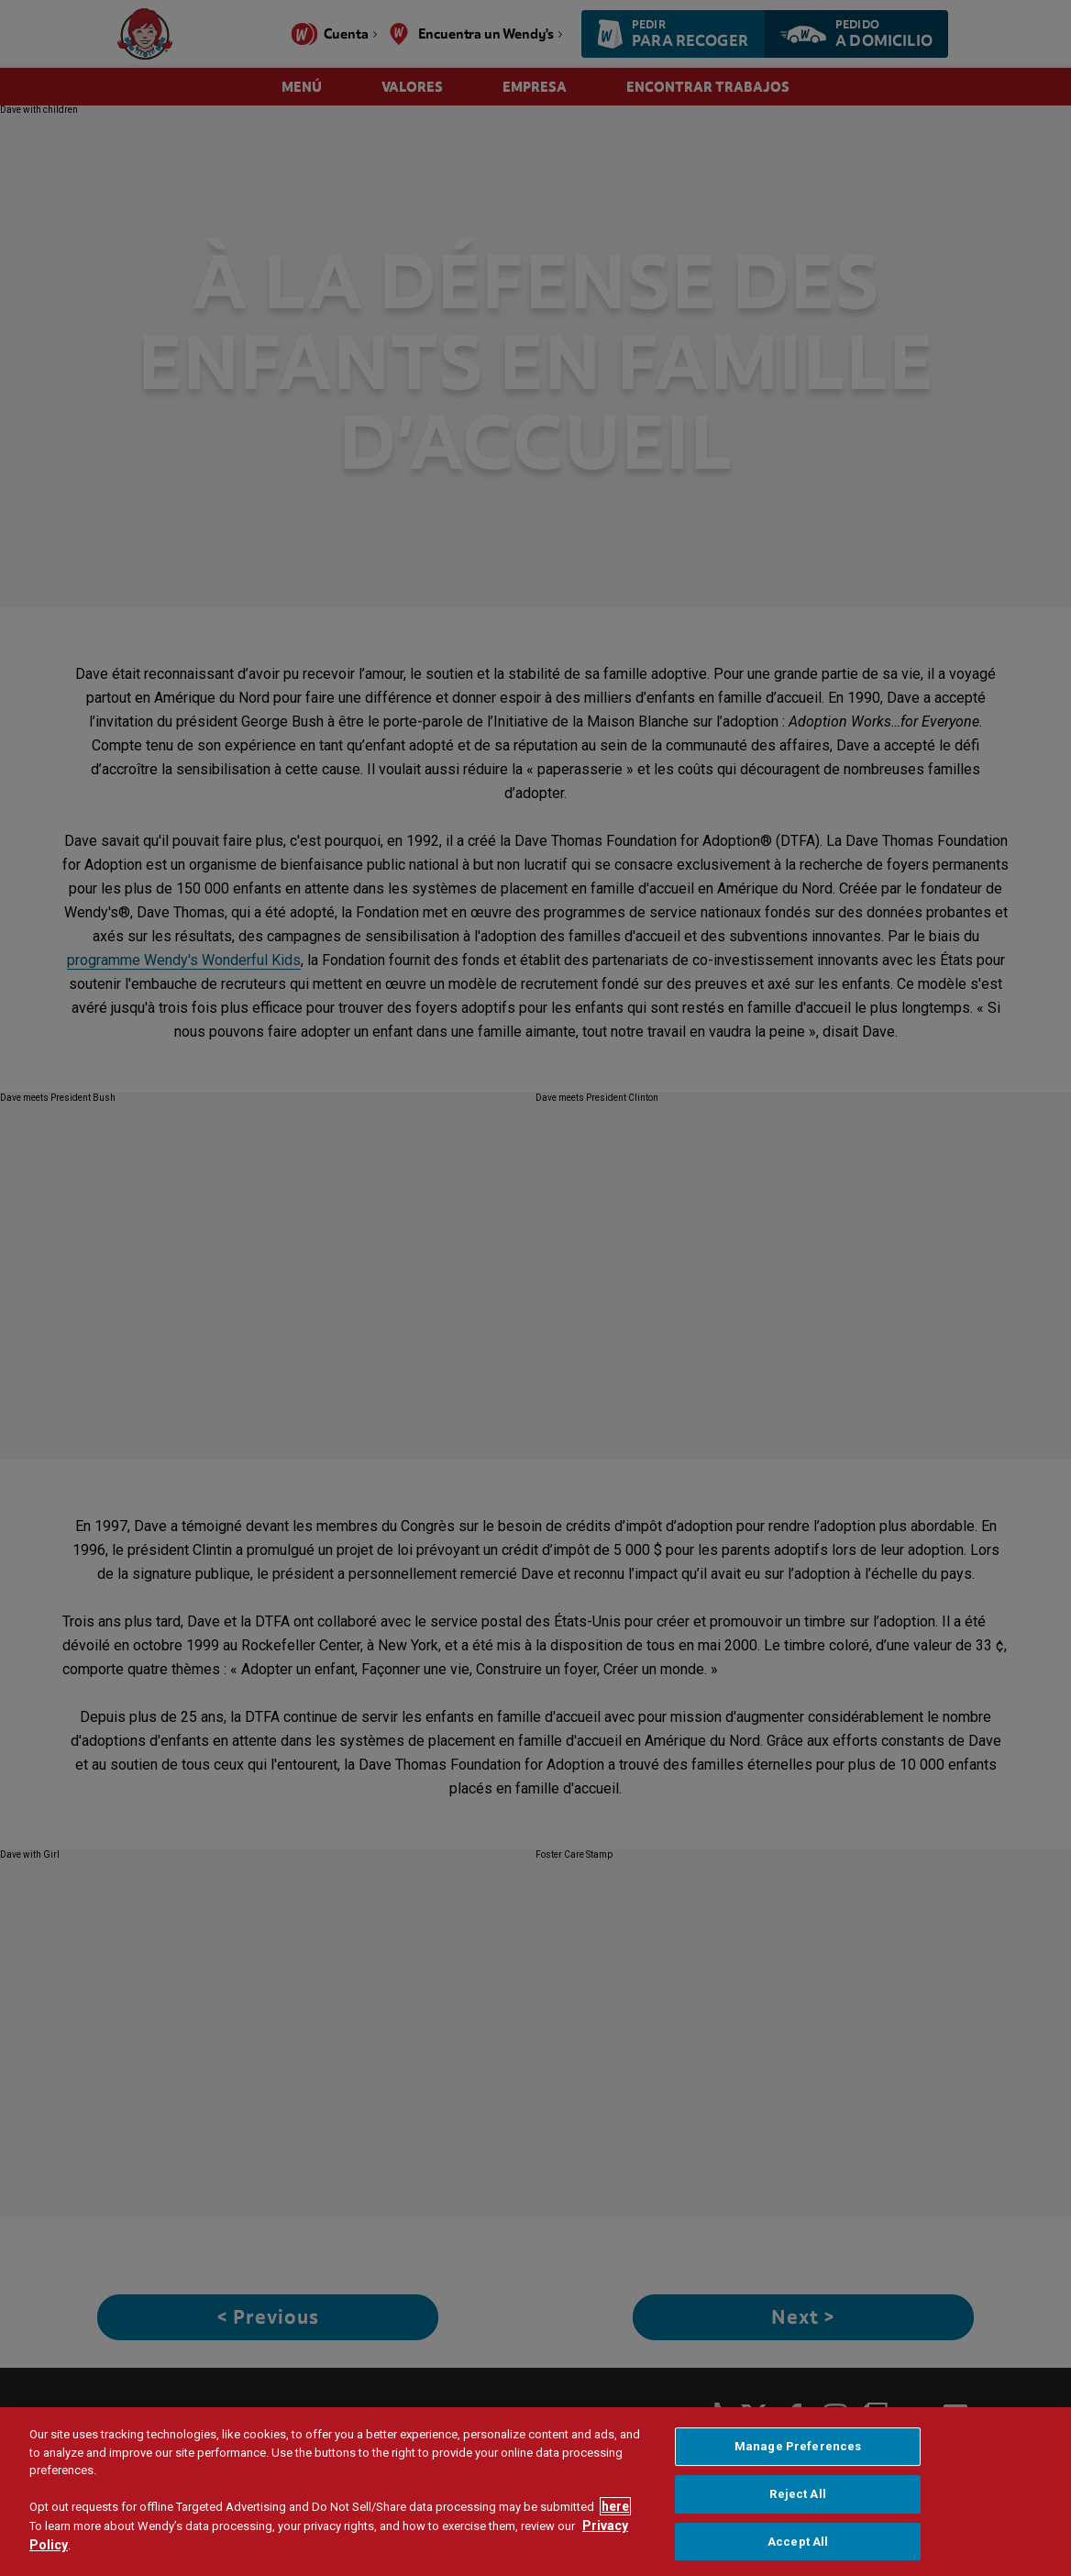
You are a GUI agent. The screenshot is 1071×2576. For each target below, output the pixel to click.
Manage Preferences (797, 2487)
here (615, 2546)
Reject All (797, 2534)
